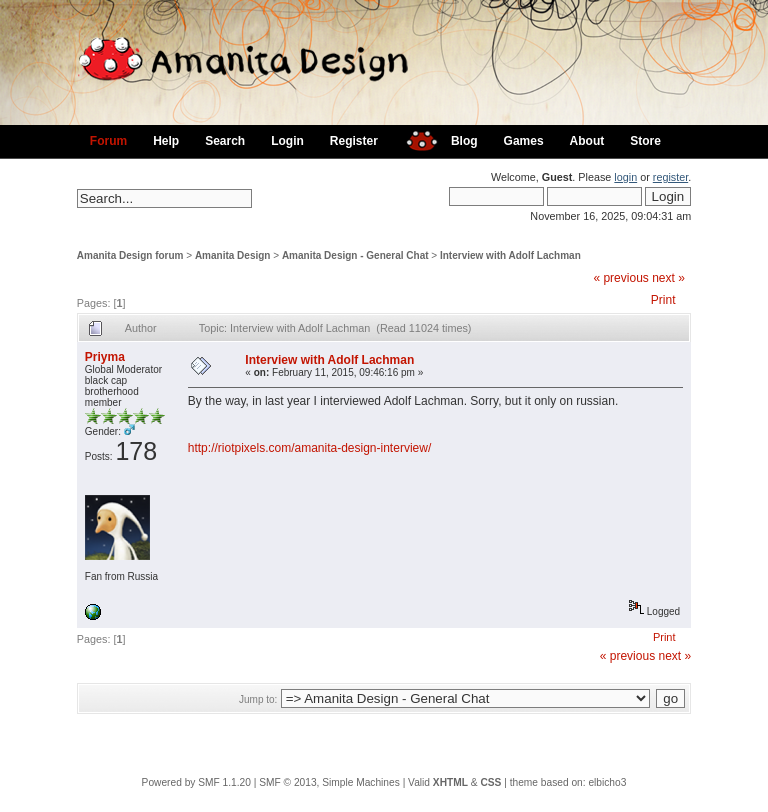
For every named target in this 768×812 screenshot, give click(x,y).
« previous (620, 278)
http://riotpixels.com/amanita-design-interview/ (309, 448)
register (670, 177)
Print (663, 300)
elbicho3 (607, 782)
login (625, 177)
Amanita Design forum (130, 255)
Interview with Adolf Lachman (510, 255)
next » (668, 278)
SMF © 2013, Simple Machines (329, 782)
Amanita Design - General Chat (355, 255)
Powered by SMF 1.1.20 (196, 782)
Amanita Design (233, 255)
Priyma (105, 357)
